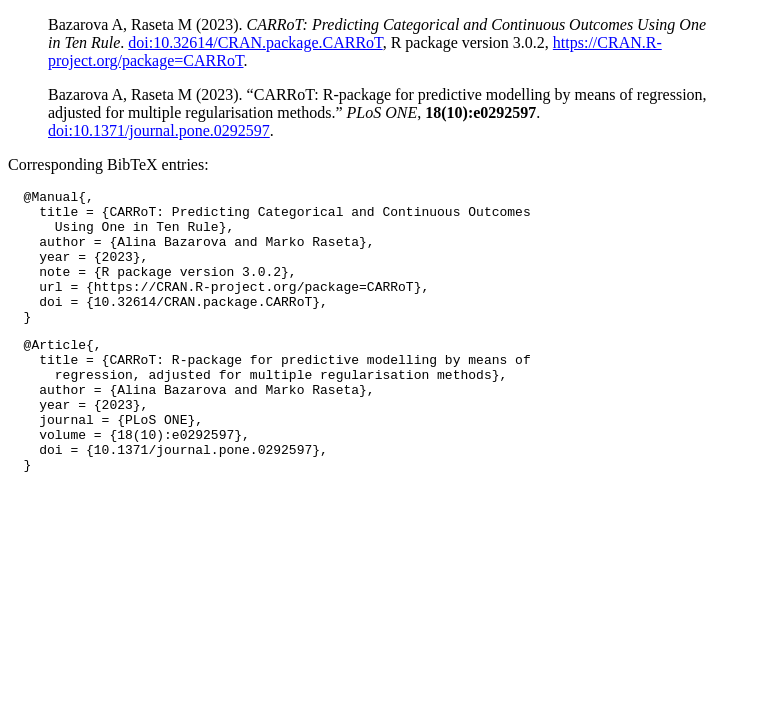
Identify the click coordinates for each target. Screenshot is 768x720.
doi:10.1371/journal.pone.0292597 (159, 130)
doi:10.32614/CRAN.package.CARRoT (255, 42)
